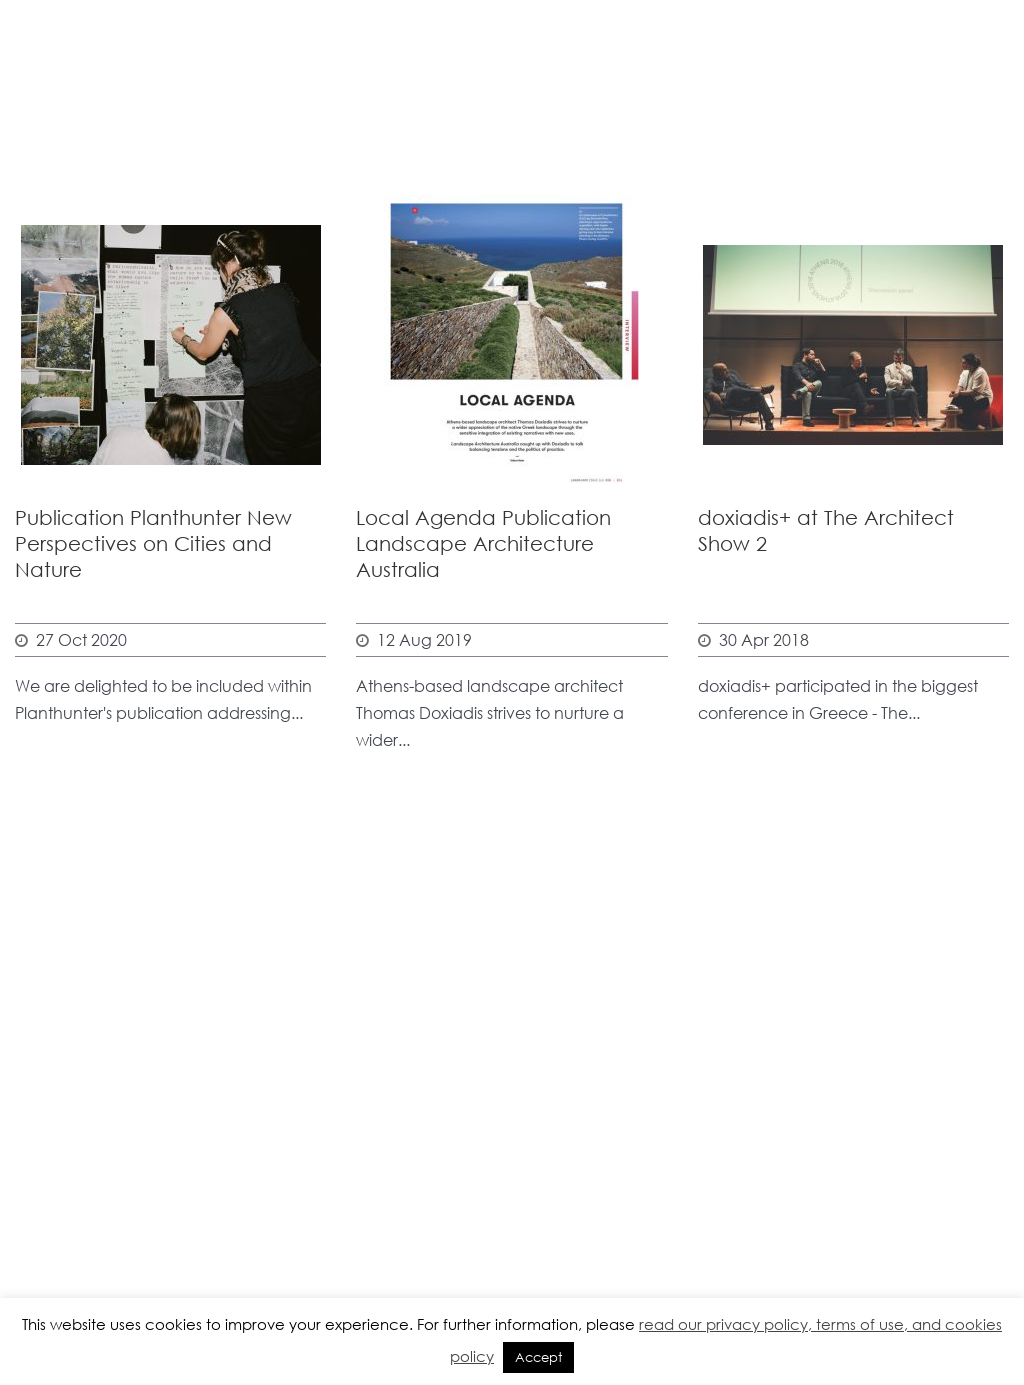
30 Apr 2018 (764, 639)
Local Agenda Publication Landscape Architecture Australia (483, 543)
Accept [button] (538, 1357)
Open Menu (982, 82)
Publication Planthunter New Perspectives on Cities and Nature (153, 543)
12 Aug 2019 (424, 639)
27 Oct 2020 (81, 639)
